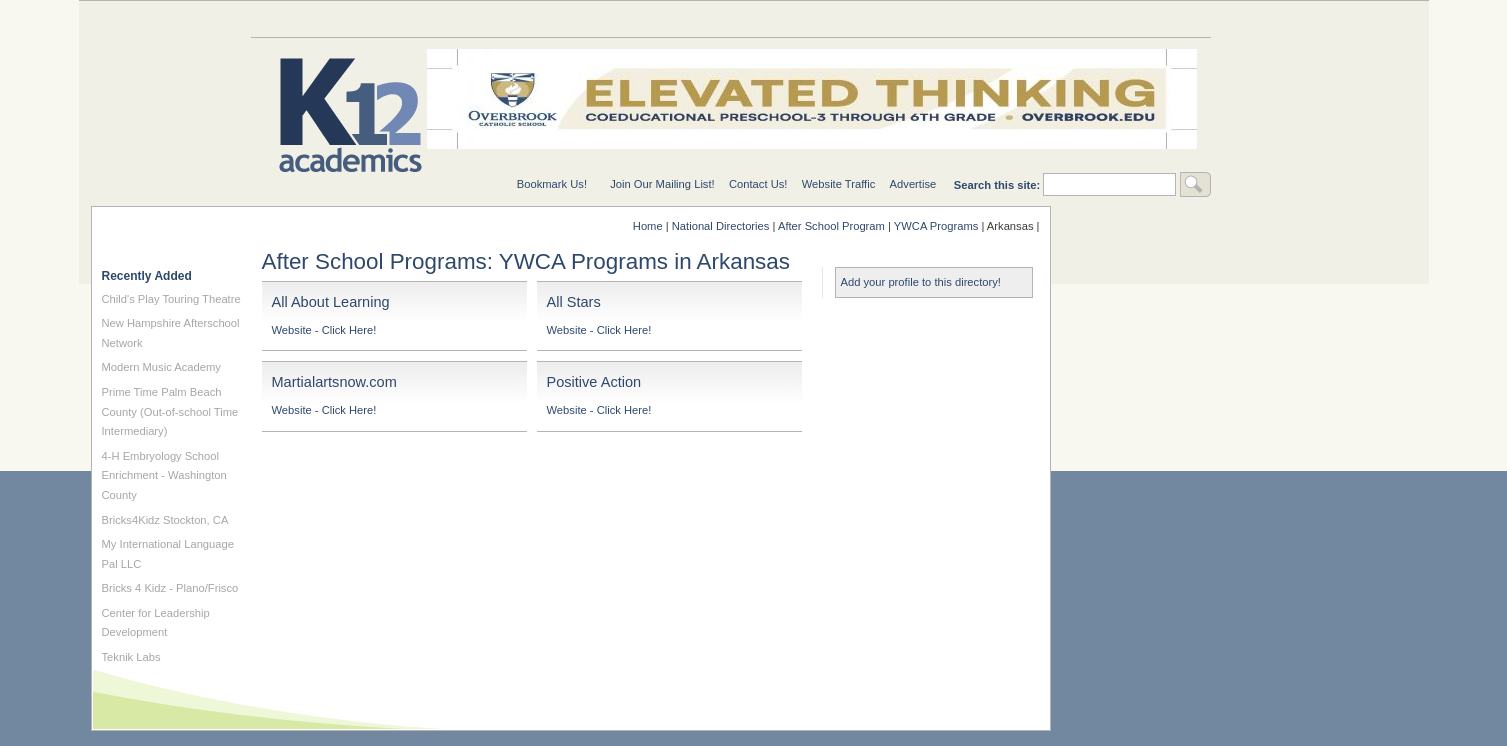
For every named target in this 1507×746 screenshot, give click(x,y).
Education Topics (331, 18)
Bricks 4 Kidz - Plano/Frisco (170, 588)
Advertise (913, 184)
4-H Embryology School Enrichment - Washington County (164, 475)
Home (648, 226)
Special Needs (491, 18)
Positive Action (594, 382)
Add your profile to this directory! (921, 282)
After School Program (831, 226)
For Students (1131, 18)
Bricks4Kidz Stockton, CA (165, 520)
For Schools (811, 18)
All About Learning (331, 302)
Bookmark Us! (552, 184)
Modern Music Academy (161, 367)
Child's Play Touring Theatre (171, 299)
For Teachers (971, 18)
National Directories (651, 18)
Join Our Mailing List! (662, 184)
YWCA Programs (936, 226)
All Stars (574, 302)
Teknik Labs (131, 657)
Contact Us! (758, 184)
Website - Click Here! (324, 330)
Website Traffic (839, 184)
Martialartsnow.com (334, 382)
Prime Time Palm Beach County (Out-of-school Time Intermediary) (170, 411)
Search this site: (999, 185)
